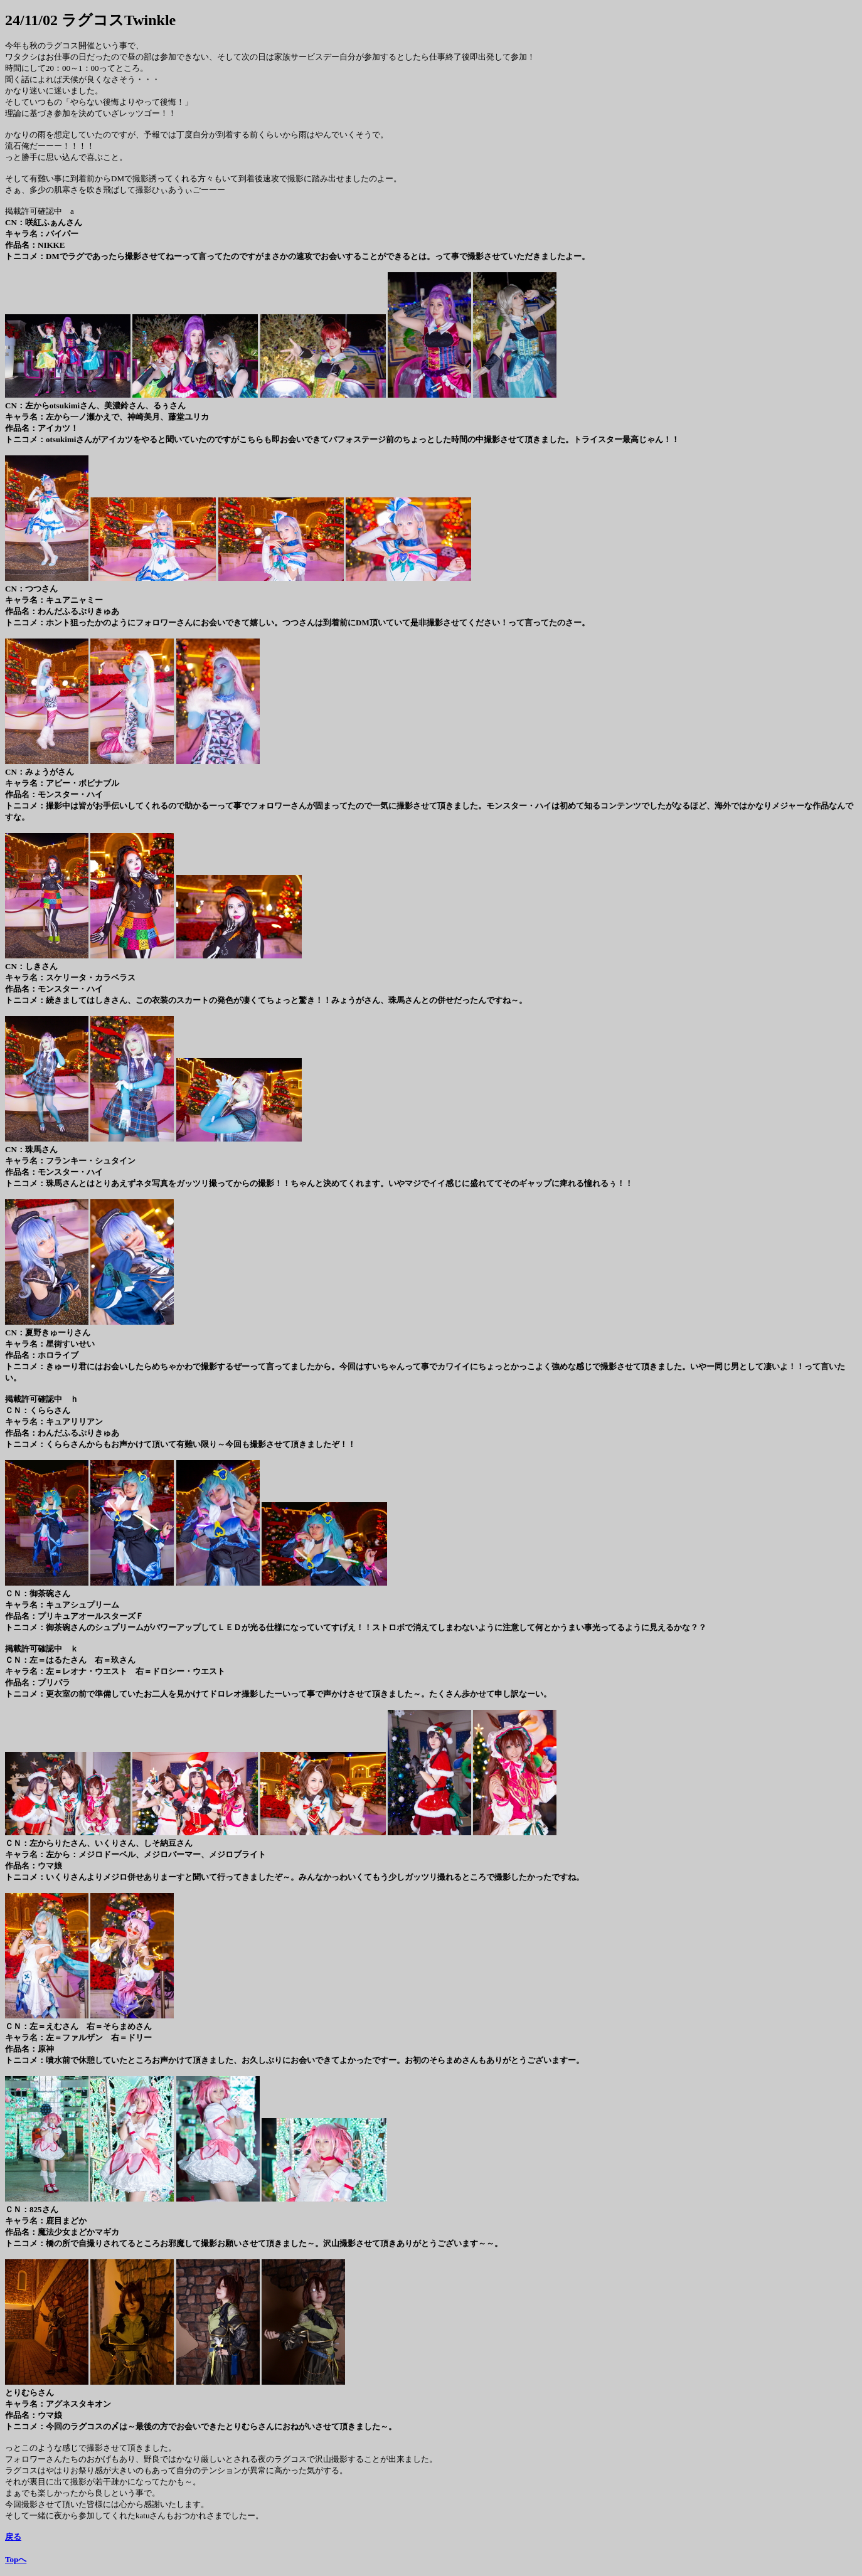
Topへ (15, 2559)
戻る (13, 2537)
